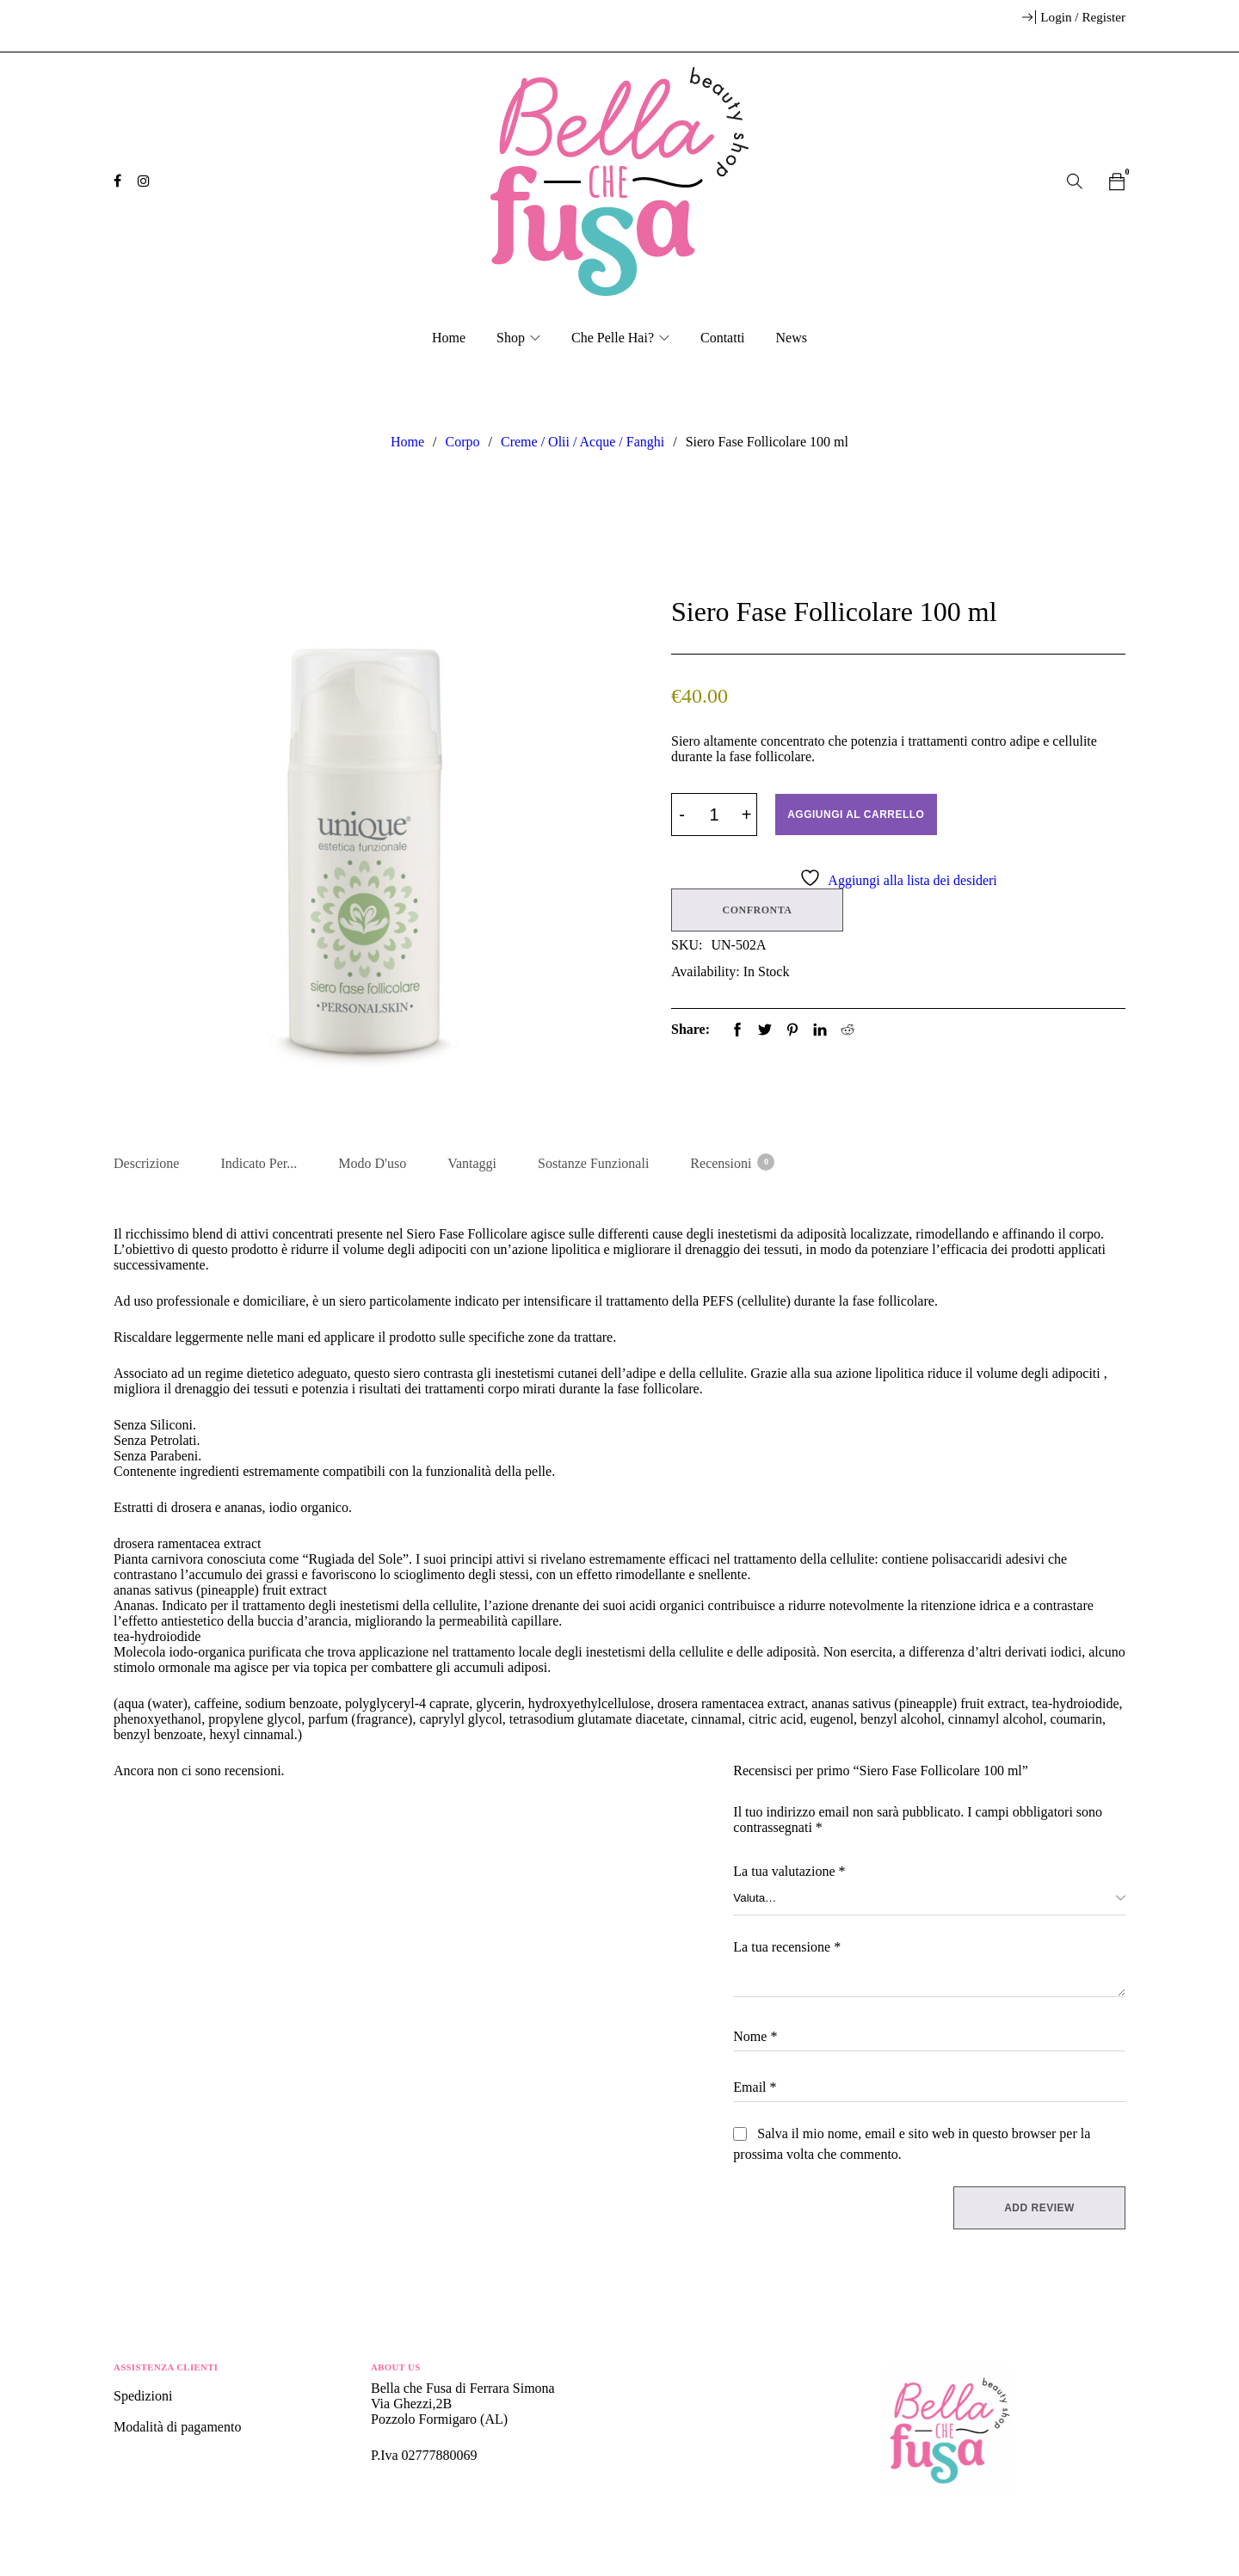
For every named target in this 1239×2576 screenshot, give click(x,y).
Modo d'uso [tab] (372, 1163)
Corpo (463, 441)
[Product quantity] (714, 814)
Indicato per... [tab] (258, 1163)
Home (407, 441)
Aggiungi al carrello (860, 814)
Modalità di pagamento (177, 2430)
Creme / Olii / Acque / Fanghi (582, 441)
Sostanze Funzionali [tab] (593, 1163)
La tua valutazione (789, 1874)
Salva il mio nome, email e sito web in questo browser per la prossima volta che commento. (911, 2147)
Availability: (705, 969)
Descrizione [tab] (146, 1163)
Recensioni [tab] (731, 1162)
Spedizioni (145, 2399)
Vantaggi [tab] (471, 1163)
